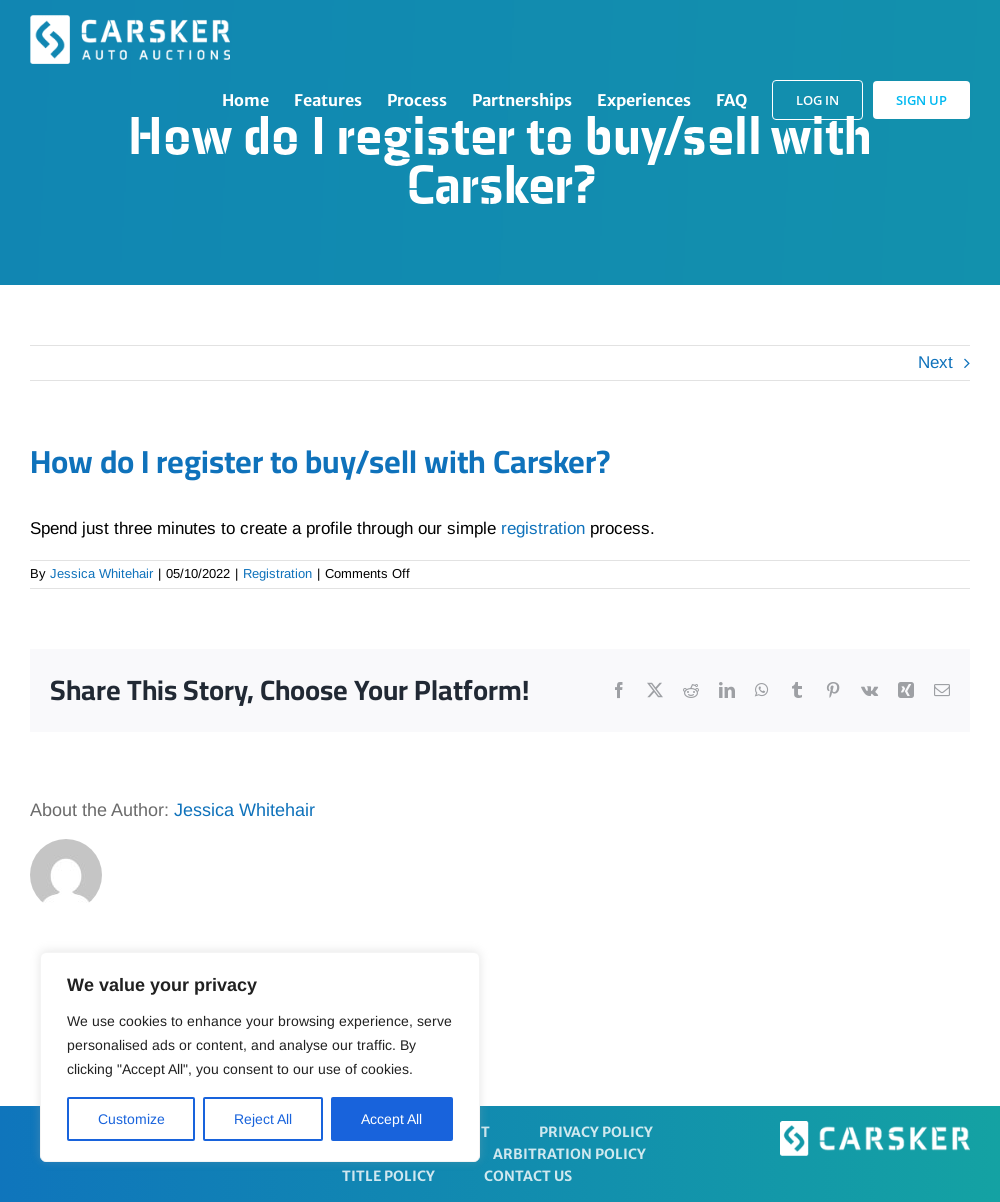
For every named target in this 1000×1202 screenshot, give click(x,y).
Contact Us (528, 1176)
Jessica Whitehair (101, 573)
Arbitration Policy (569, 1154)
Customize (131, 1119)
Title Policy (388, 1176)
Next (935, 362)
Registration (277, 573)
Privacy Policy (596, 1132)
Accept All (391, 1119)
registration (543, 528)
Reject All (263, 1119)
